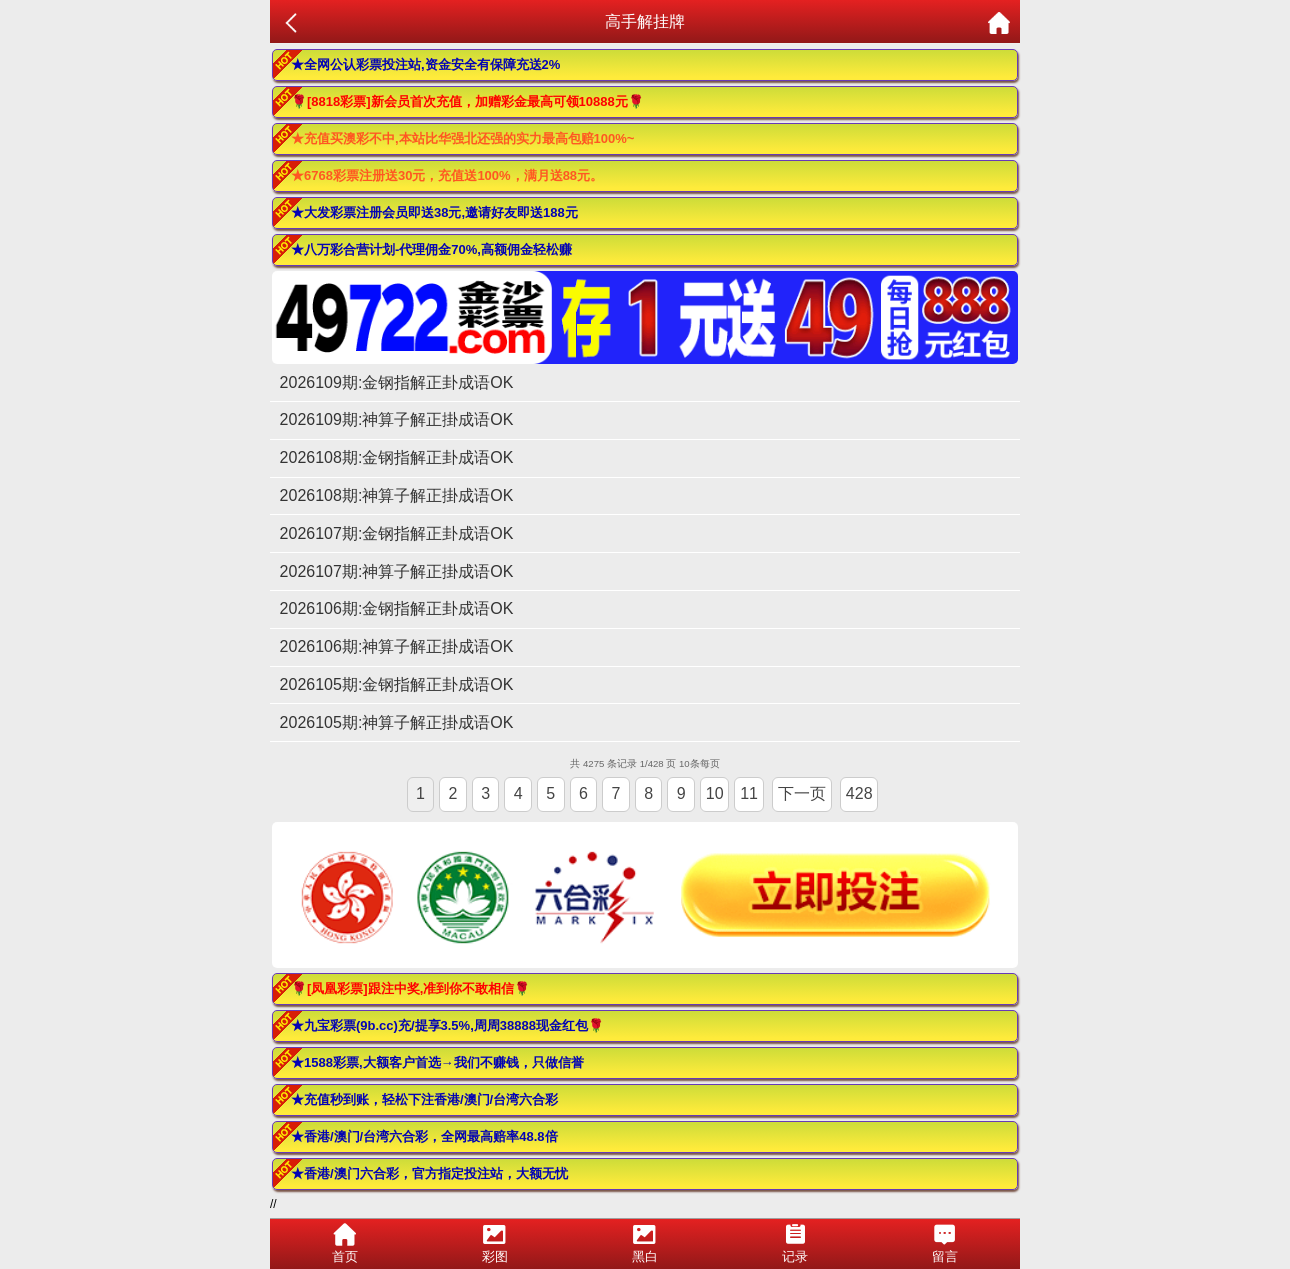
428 (859, 793)
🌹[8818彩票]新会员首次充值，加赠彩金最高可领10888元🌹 (467, 101)
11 (749, 793)
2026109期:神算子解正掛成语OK (397, 419)
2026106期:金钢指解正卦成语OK (397, 608)
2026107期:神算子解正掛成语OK (397, 571)
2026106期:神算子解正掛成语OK (397, 646)
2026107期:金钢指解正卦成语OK (397, 533)
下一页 (802, 793)
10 (715, 793)
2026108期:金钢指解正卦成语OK (397, 457)
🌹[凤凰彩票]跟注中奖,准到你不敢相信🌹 (410, 988)
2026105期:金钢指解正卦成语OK (397, 684)
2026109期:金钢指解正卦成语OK (397, 382)
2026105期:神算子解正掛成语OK (397, 722)
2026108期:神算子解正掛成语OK (397, 495)
